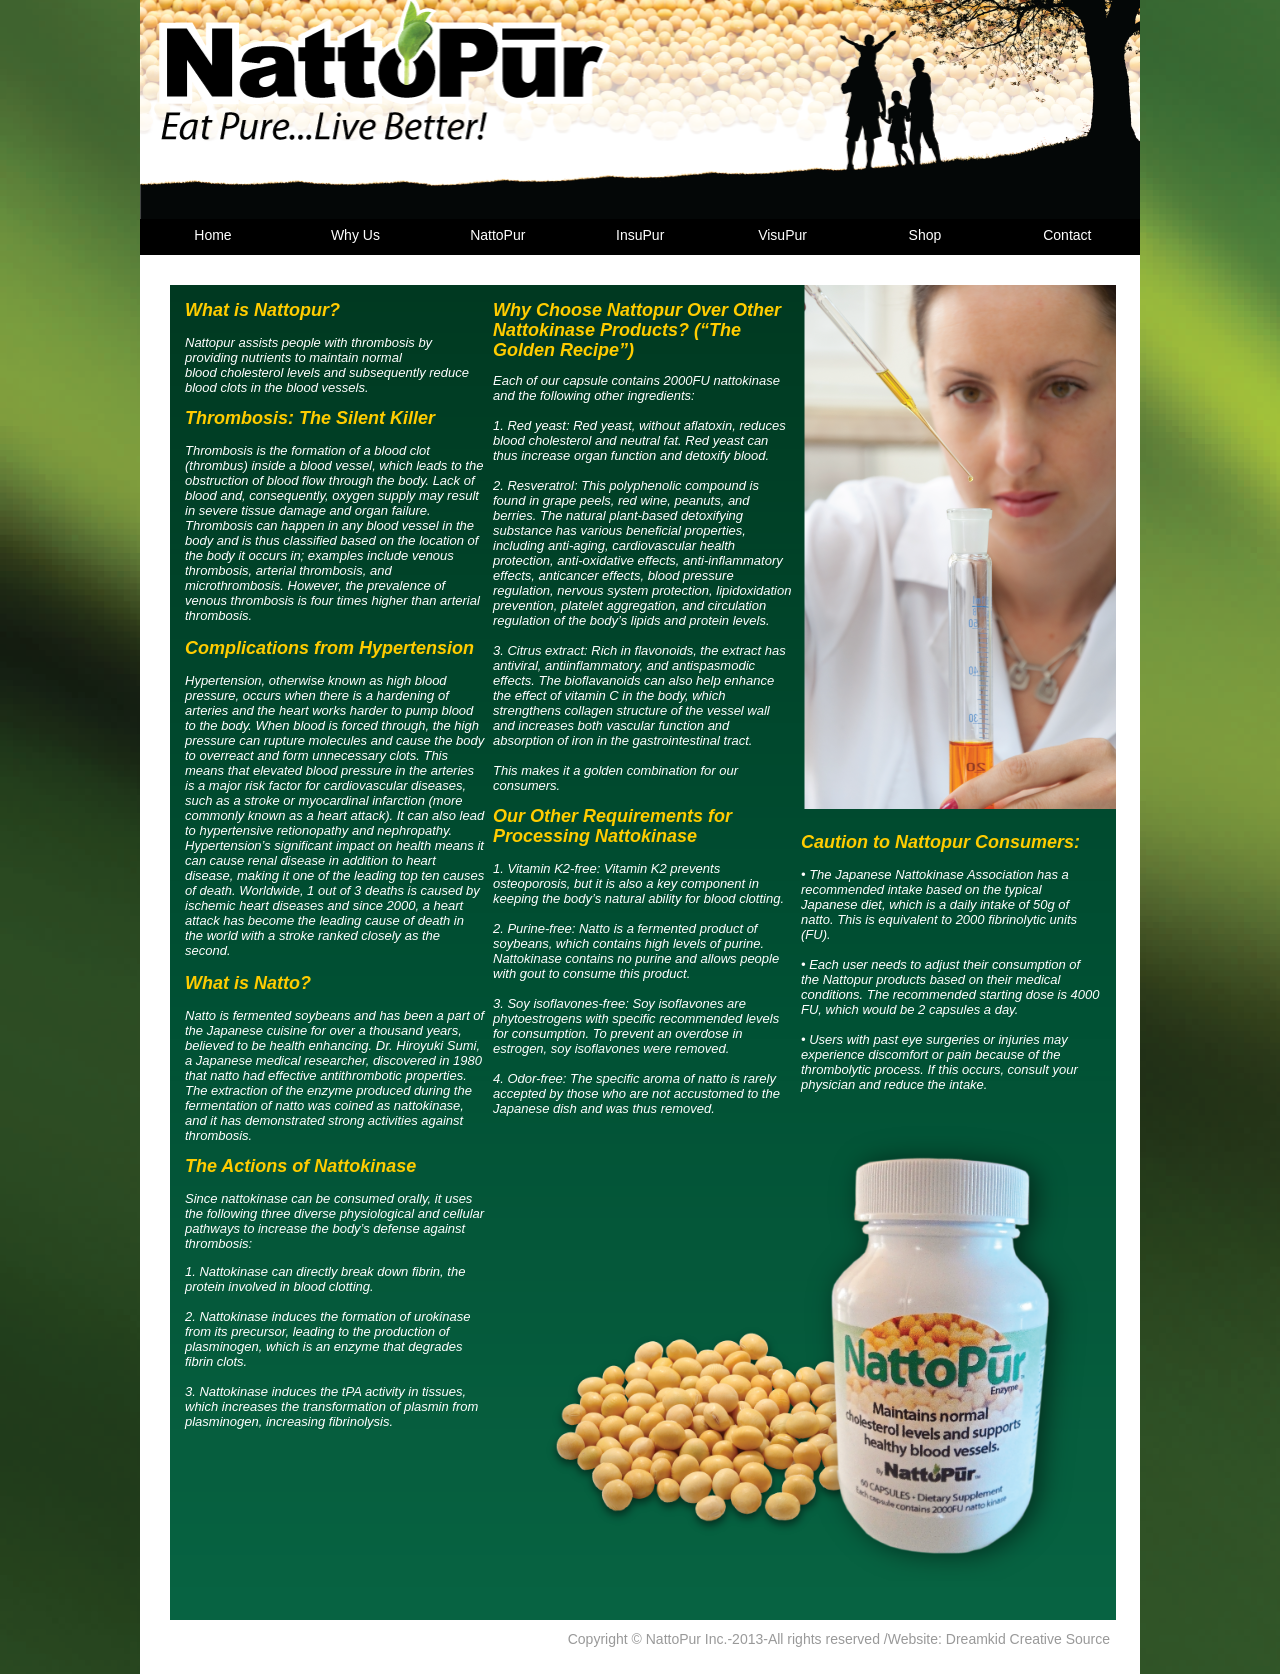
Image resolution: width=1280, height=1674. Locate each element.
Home (212, 235)
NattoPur (497, 235)
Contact (1067, 235)
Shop (925, 235)
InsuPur (640, 235)
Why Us (355, 235)
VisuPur (782, 235)
